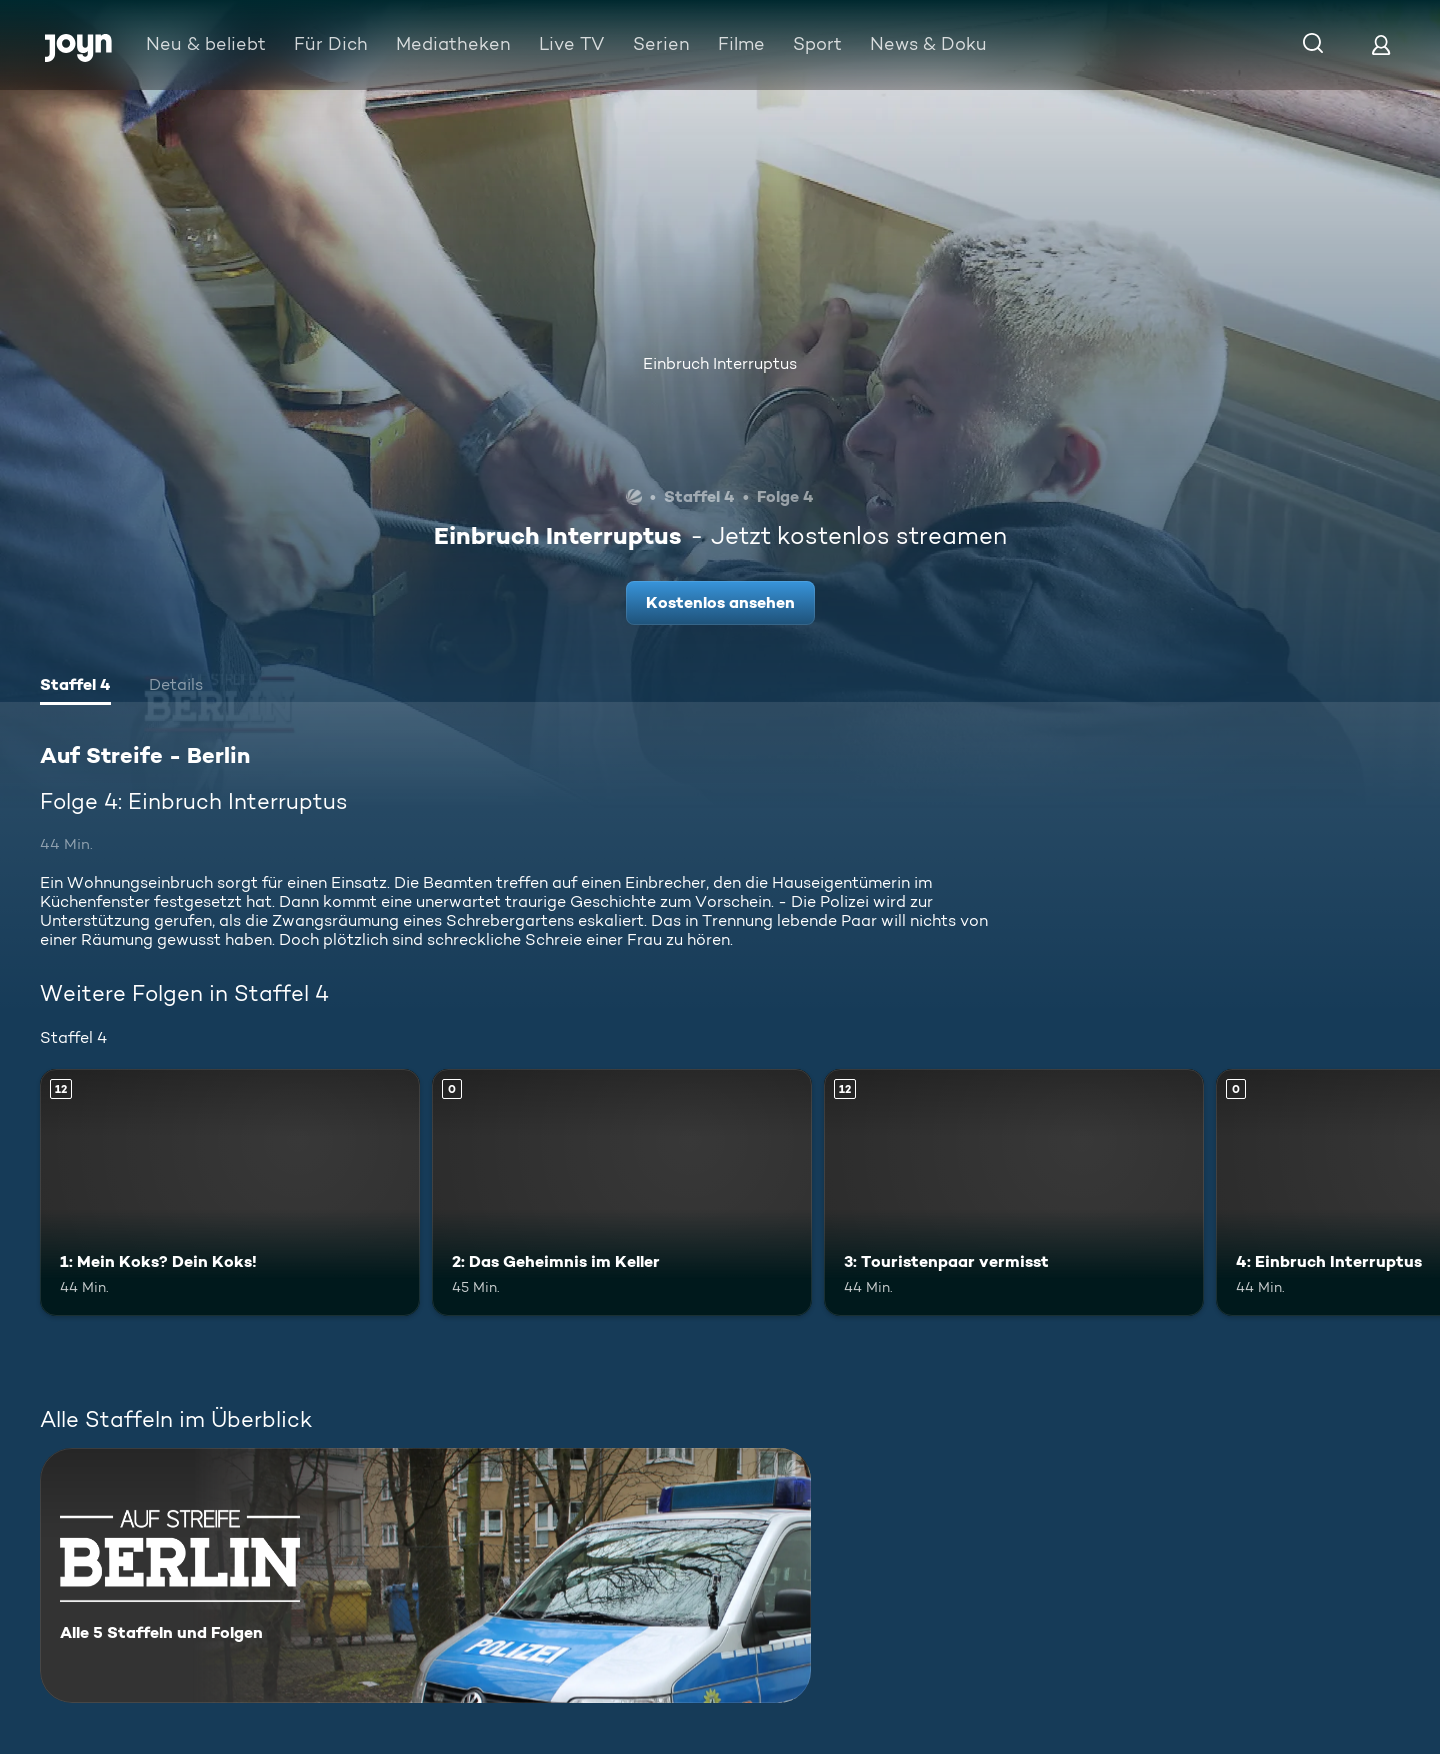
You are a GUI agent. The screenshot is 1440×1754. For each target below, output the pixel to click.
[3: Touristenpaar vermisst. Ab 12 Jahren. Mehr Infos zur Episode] (1014, 1192)
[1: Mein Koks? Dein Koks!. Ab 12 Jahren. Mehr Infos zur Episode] (230, 1192)
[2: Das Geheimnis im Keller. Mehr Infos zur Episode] (622, 1192)
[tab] (75, 687)
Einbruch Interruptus (720, 363)
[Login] (1381, 44)
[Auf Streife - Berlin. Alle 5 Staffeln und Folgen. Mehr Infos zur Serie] (425, 1575)
